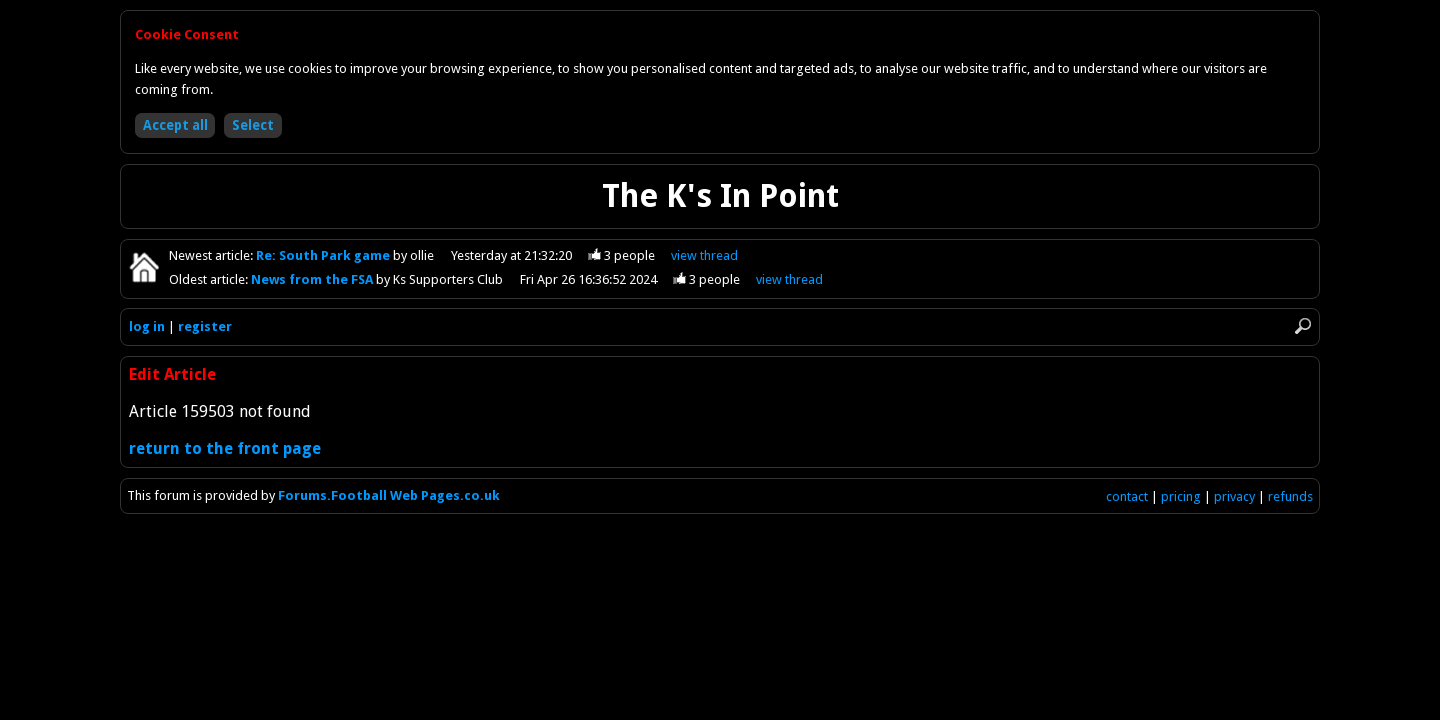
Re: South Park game (324, 255)
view (704, 255)
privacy (1234, 496)
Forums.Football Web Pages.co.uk (389, 495)
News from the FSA (313, 279)
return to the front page (225, 448)
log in (147, 326)
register (205, 326)
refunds (1290, 496)
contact (1127, 496)
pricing (1181, 496)
